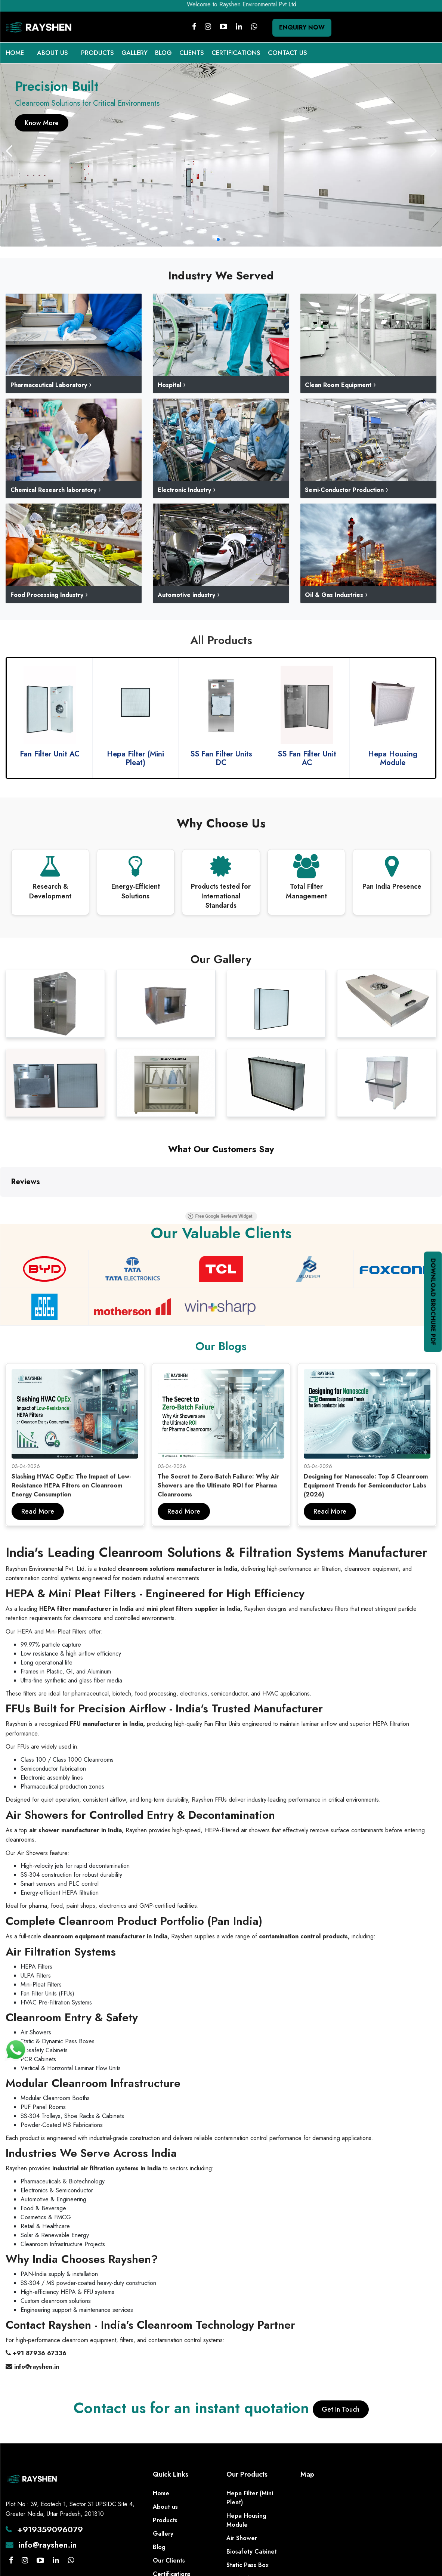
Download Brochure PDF (433, 1302)
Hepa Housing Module (246, 2511)
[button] (433, 151)
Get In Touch (340, 2400)
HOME (15, 52)
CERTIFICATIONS (235, 52)
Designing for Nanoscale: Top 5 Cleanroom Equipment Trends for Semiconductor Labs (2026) (366, 1476)
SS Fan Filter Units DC (307, 758)
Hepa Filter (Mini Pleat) (221, 758)
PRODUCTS (97, 52)
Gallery (163, 2524)
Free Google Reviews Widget (263, 1208)
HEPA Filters (243, 2569)
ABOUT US (52, 52)
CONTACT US (287, 52)
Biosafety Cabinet (251, 2542)
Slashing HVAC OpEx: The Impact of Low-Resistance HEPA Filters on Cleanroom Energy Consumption (71, 1476)
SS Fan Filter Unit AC (393, 758)
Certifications (172, 2564)
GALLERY (134, 52)
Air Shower (241, 2528)
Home (161, 2484)
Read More (37, 1502)
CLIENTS (191, 52)
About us (165, 2497)
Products (165, 2511)
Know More (42, 123)
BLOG (163, 52)
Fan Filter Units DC (50, 754)
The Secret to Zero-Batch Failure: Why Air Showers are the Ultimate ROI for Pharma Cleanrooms (218, 1476)
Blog (159, 2537)
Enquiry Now (302, 27)
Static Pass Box (247, 2555)
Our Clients (169, 2551)
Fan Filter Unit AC (136, 754)
